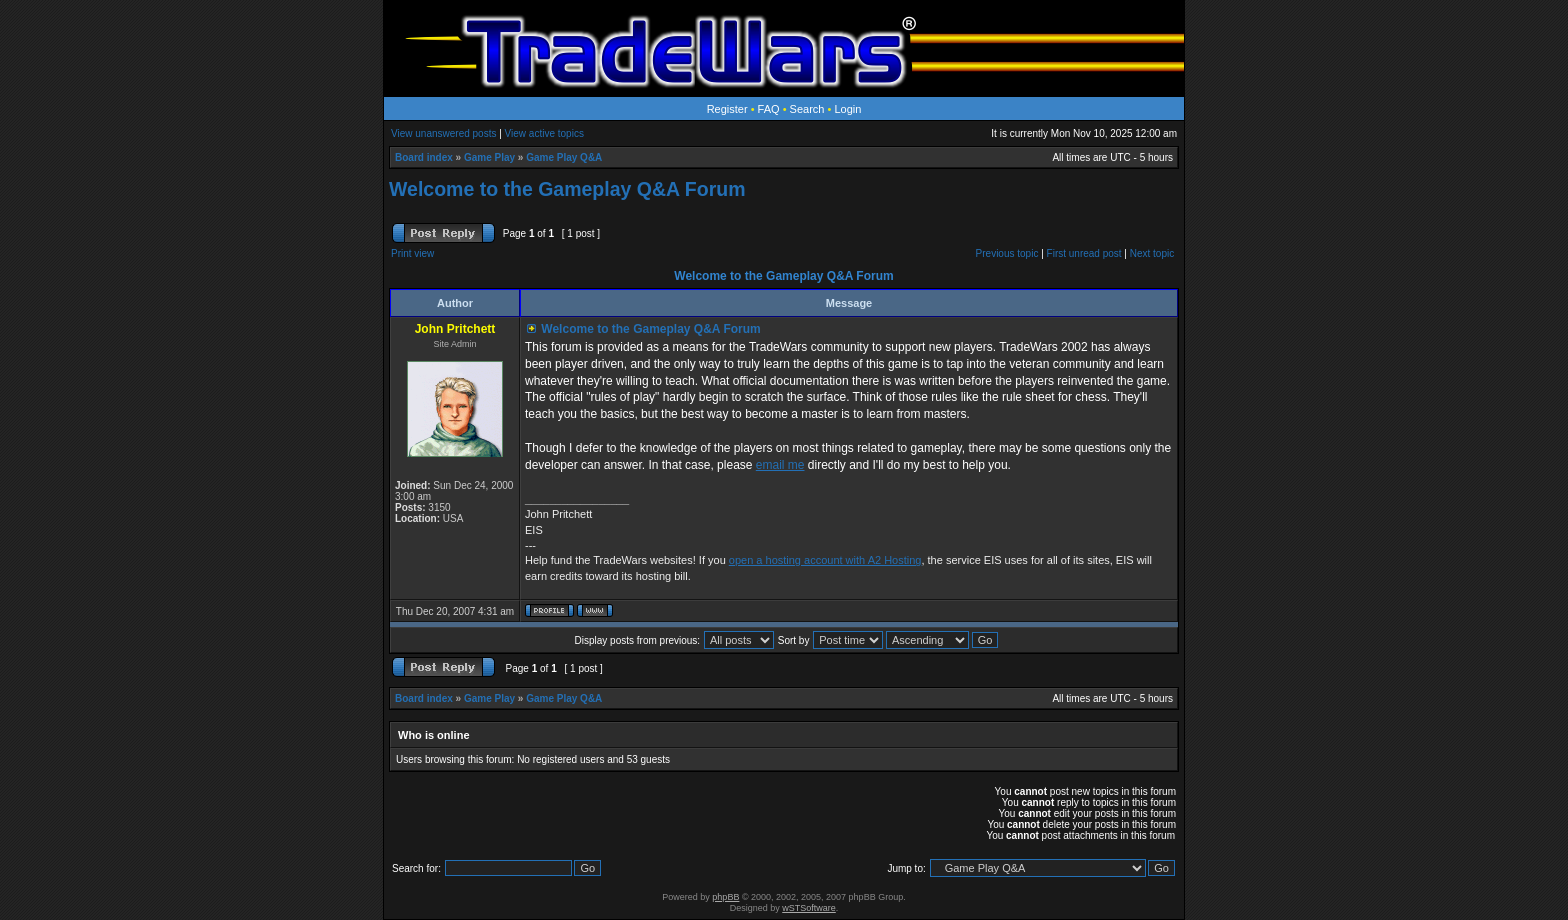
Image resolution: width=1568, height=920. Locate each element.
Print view (412, 253)
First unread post (1084, 253)
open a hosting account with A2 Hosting (825, 560)
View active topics (544, 133)
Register (727, 109)
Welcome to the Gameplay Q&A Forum (567, 189)
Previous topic (1007, 253)
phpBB (725, 897)
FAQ (769, 109)
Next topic (1152, 253)
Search (807, 109)
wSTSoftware (809, 908)
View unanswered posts (443, 133)
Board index (424, 157)
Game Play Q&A (564, 157)
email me (780, 465)
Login (847, 109)
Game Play (489, 157)
